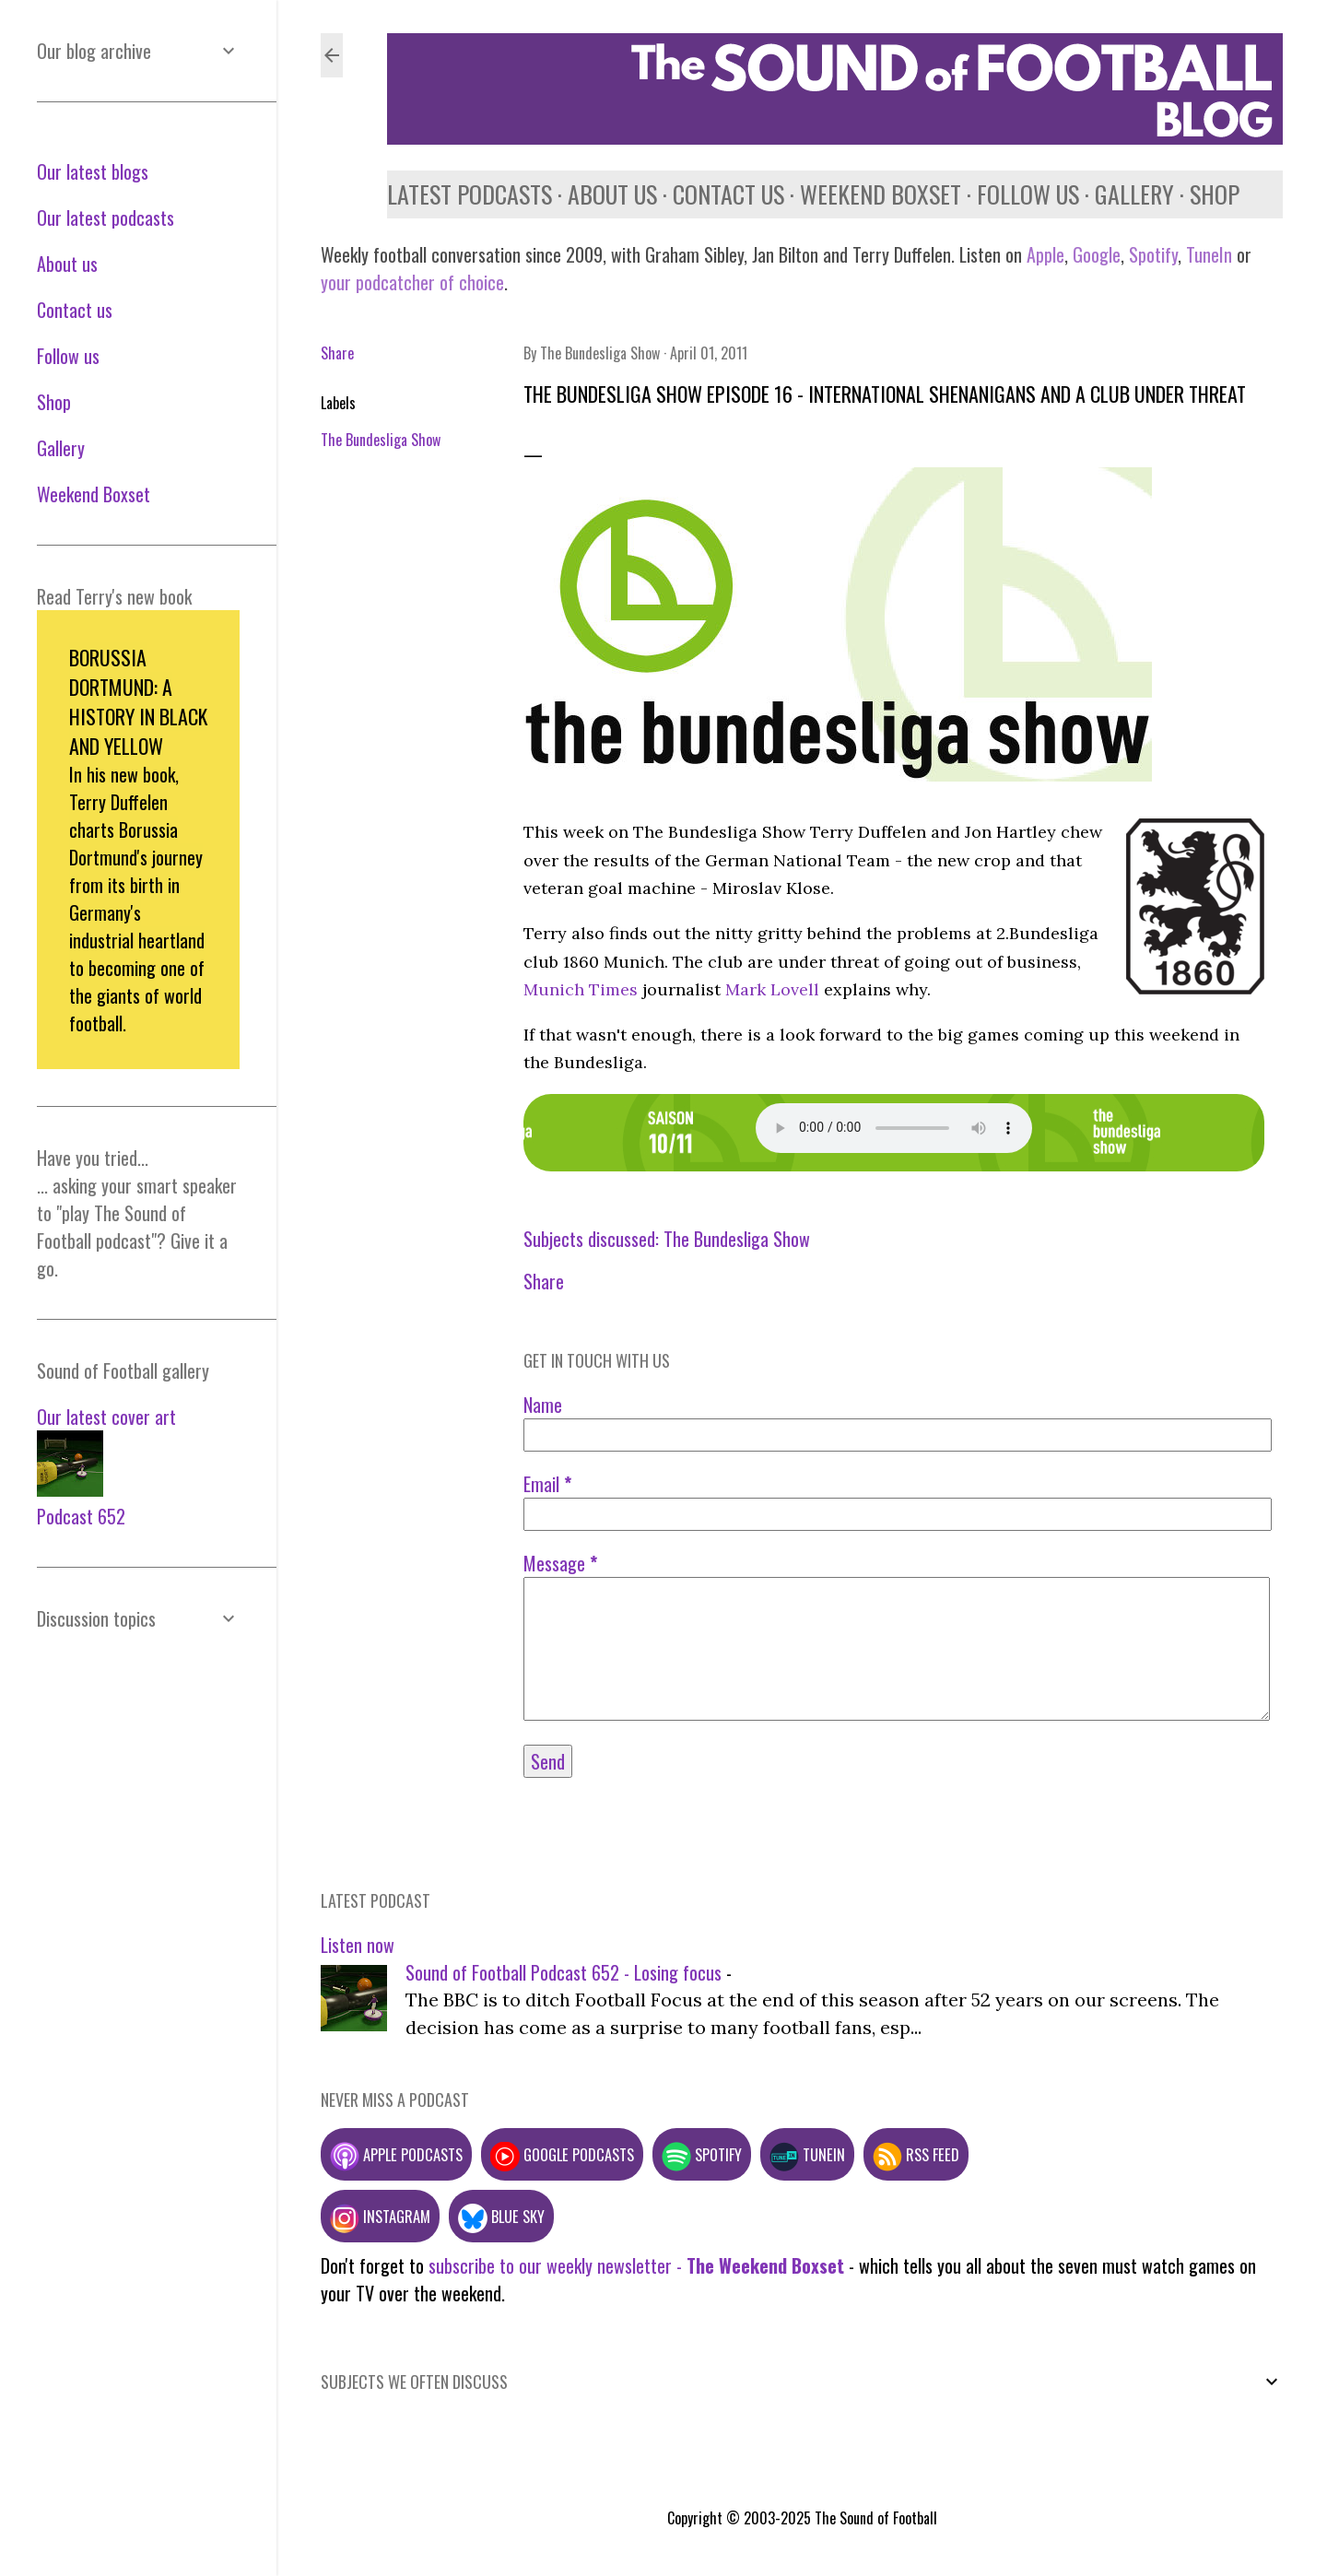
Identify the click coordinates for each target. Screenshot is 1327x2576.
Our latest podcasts (105, 217)
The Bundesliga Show (380, 440)
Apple (1045, 254)
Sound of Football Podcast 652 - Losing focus (563, 1972)
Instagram (380, 2216)
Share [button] (337, 353)
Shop (1214, 194)
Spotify (1153, 254)
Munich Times (580, 989)
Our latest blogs (92, 171)
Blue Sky (501, 2216)
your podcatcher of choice (412, 282)
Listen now (357, 1944)
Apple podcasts (396, 2154)
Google (1094, 254)
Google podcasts (562, 2154)
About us (612, 194)
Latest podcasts (469, 194)
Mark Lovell (772, 989)
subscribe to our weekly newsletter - (636, 2265)
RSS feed (916, 2154)
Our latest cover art (106, 1416)
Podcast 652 (81, 1516)
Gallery (1134, 194)
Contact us (728, 194)
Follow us (1028, 194)
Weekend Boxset (880, 194)
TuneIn (1209, 254)
